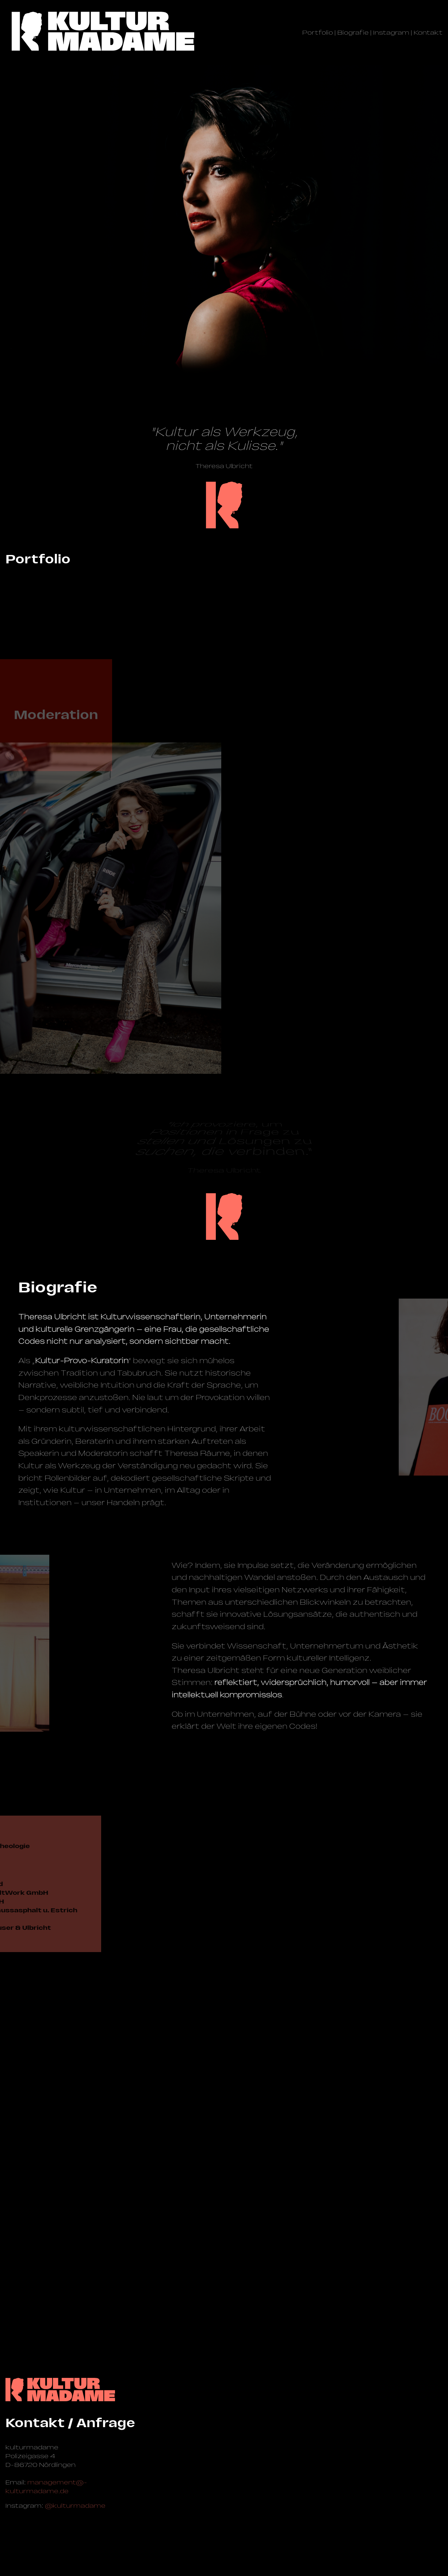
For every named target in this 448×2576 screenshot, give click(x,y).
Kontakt (428, 32)
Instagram (391, 32)
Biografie (353, 32)
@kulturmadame (75, 2505)
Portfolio (317, 32)
